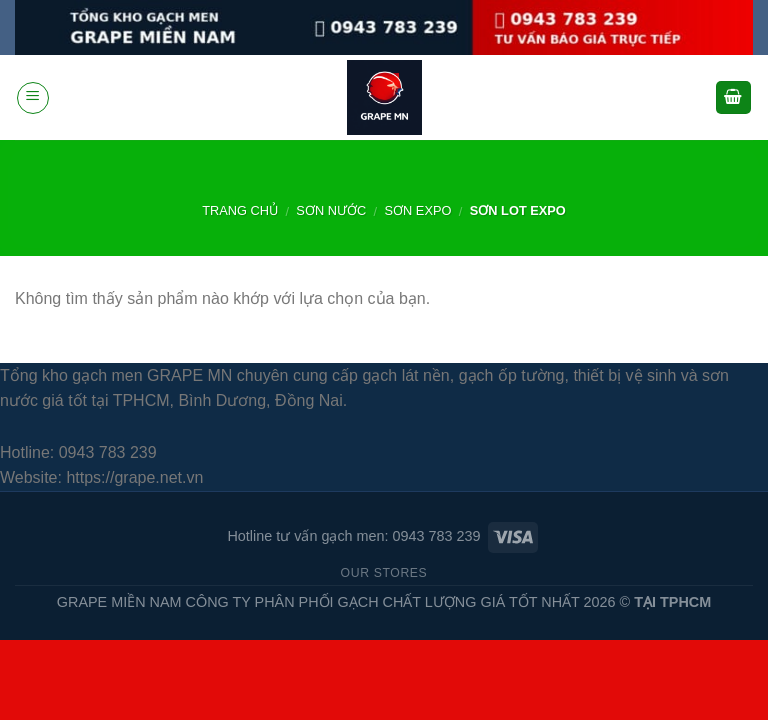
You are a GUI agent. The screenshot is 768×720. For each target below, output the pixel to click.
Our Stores (384, 573)
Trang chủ (240, 210)
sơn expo (418, 210)
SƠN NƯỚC (331, 210)
